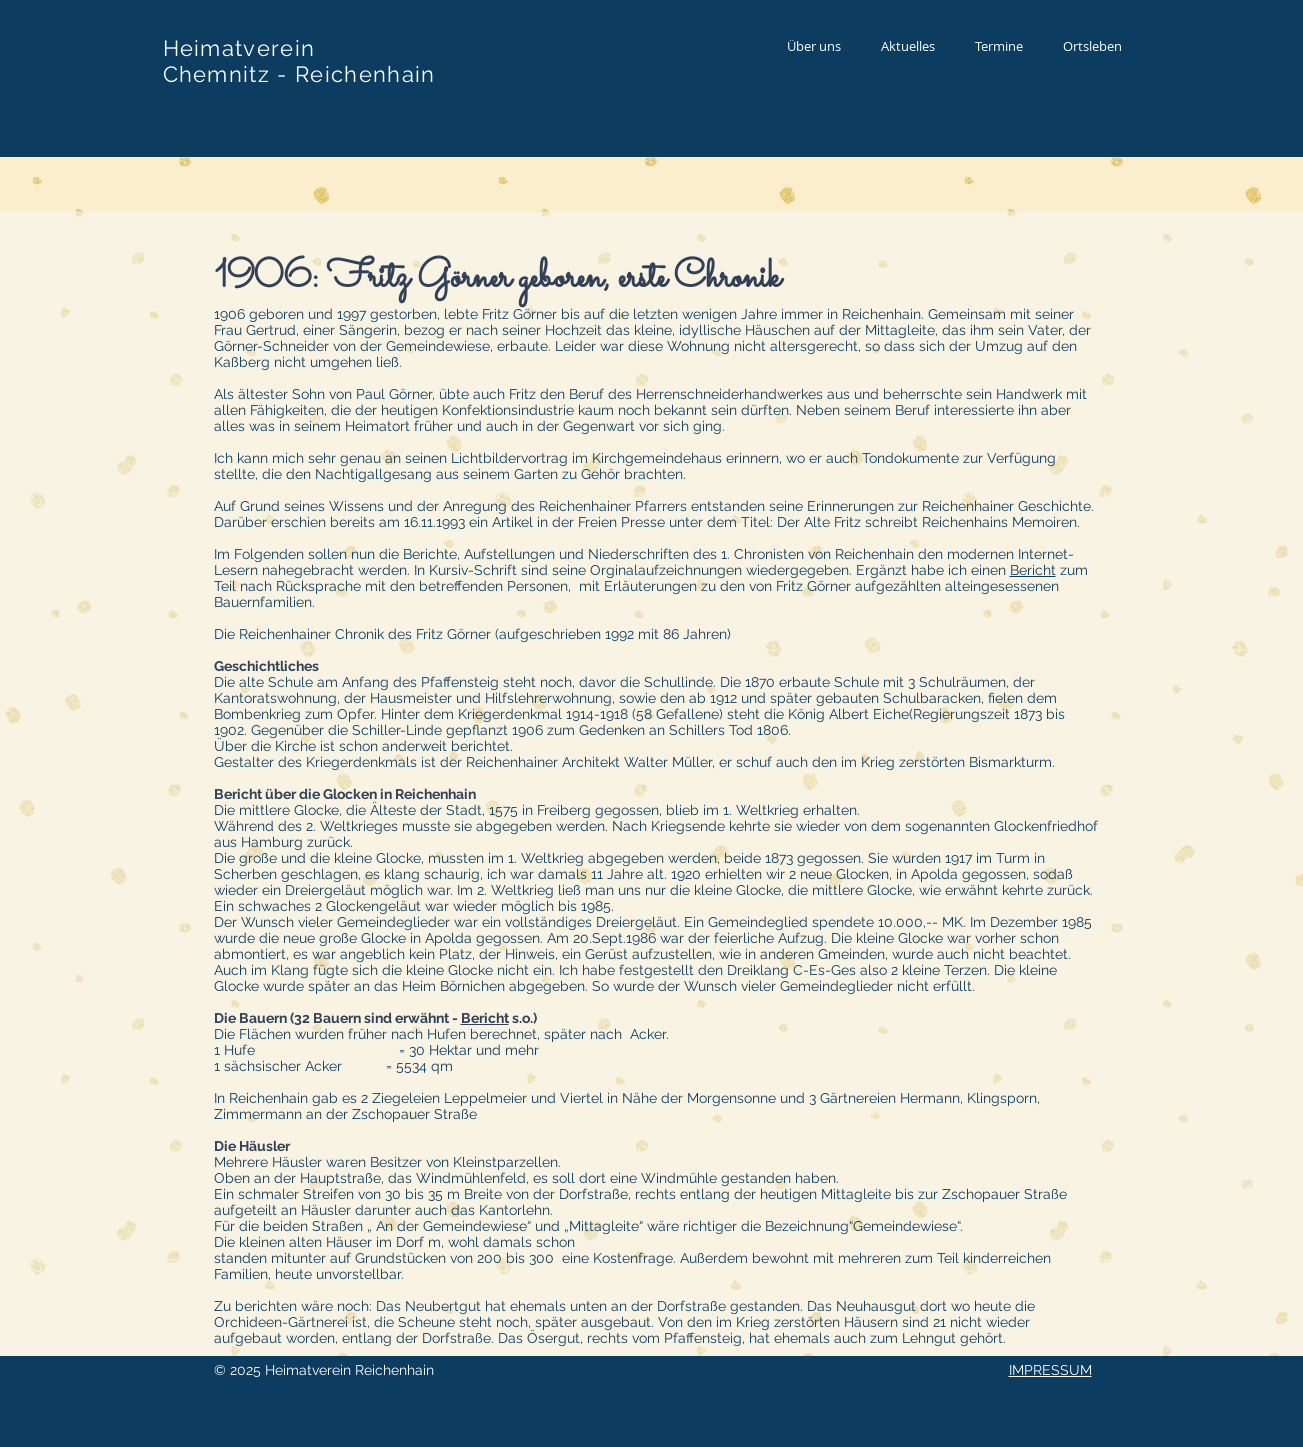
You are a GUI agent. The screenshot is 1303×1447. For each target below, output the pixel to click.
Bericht (1033, 570)
